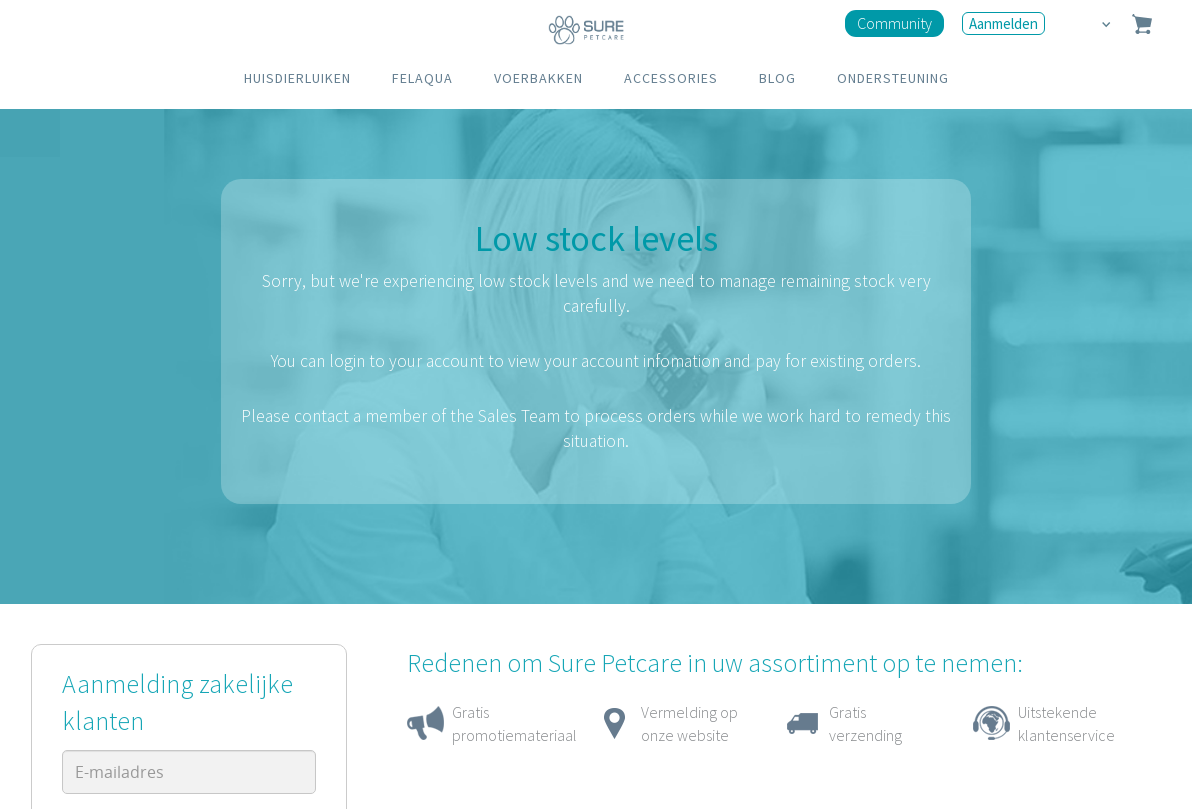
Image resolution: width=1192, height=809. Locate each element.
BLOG (777, 78)
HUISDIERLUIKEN (297, 78)
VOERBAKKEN (538, 78)
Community (894, 23)
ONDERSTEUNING (893, 78)
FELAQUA (422, 78)
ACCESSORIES (671, 78)
